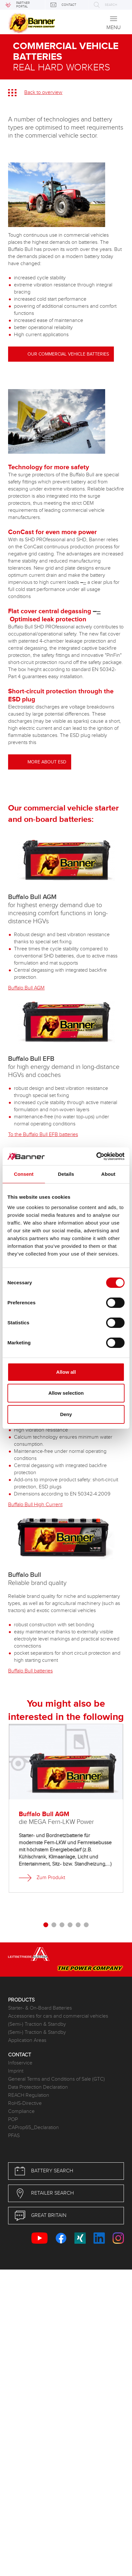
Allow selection (65, 1393)
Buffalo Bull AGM (26, 988)
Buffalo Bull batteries (30, 1671)
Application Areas (27, 2040)
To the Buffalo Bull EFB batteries (43, 1135)
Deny (66, 1414)
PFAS (14, 2136)
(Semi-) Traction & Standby (37, 2024)
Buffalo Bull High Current (35, 1505)
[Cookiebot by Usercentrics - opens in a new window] (96, 1156)
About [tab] (108, 1174)
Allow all (66, 1372)
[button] (45, 1925)
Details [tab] (66, 1174)
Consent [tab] (24, 1174)
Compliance (21, 2111)
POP (13, 2119)
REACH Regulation (28, 2095)
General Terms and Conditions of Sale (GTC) (56, 2079)
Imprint (15, 2071)
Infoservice (20, 2063)
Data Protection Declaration (38, 2087)
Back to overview (43, 92)
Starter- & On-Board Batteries (40, 2008)
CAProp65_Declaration (33, 2128)
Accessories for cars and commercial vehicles (58, 2016)
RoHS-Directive (25, 2103)
